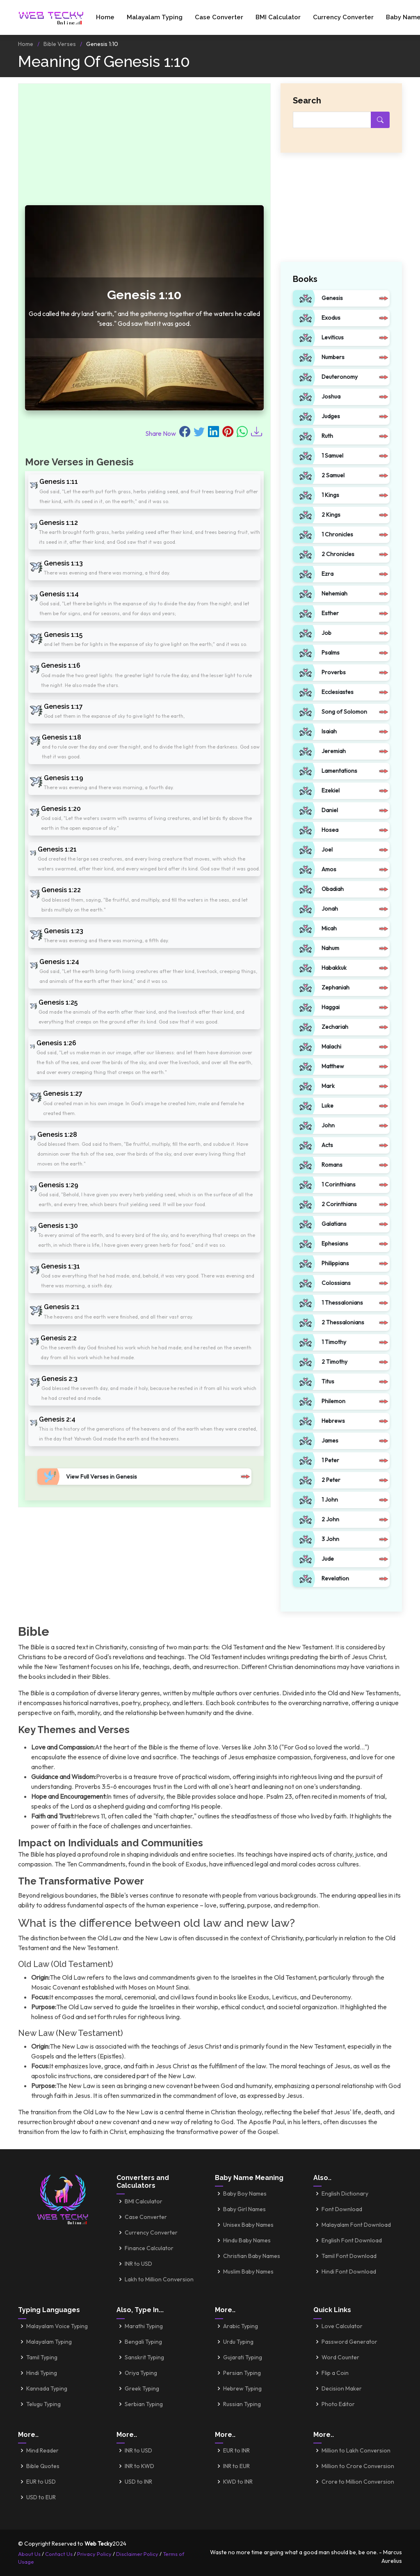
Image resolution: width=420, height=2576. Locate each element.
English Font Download (352, 2240)
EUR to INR (236, 2450)
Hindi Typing (41, 2373)
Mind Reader (42, 2450)
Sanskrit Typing (144, 2357)
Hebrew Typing (242, 2388)
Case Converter (219, 17)
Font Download (342, 2209)
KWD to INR (238, 2481)
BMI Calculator (278, 17)
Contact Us (59, 2554)
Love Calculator (342, 2326)
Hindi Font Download (349, 2271)
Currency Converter (343, 17)
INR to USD (138, 2264)
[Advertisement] (144, 147)
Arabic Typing (240, 2326)
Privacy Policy (94, 2554)
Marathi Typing (144, 2326)
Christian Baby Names (251, 2256)
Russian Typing (242, 2404)
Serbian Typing (144, 2404)
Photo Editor (338, 2404)
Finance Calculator (149, 2248)
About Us (29, 2554)
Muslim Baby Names (248, 2271)
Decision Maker (342, 2388)
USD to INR (138, 2481)
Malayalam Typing (155, 17)
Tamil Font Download (349, 2256)
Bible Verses (59, 44)
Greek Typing (142, 2388)
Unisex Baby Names (248, 2225)
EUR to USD (41, 2481)
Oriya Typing (141, 2373)
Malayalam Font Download (356, 2225)
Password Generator (349, 2342)
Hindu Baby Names (247, 2240)
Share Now (160, 433)
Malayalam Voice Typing (57, 2326)
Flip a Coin (335, 2373)
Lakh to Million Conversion (159, 2279)
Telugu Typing (43, 2404)
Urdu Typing (238, 2342)
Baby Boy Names (245, 2193)
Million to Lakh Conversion (356, 2450)
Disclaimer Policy (137, 2554)
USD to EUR (41, 2497)
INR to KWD (139, 2466)
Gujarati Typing (242, 2357)
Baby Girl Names (244, 2209)
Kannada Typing (46, 2388)
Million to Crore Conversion (358, 2466)
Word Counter (340, 2357)
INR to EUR (236, 2466)
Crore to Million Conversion (358, 2481)
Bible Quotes (42, 2466)
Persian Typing (242, 2373)
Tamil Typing (41, 2357)
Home (105, 17)
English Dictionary (345, 2193)
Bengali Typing (143, 2342)
